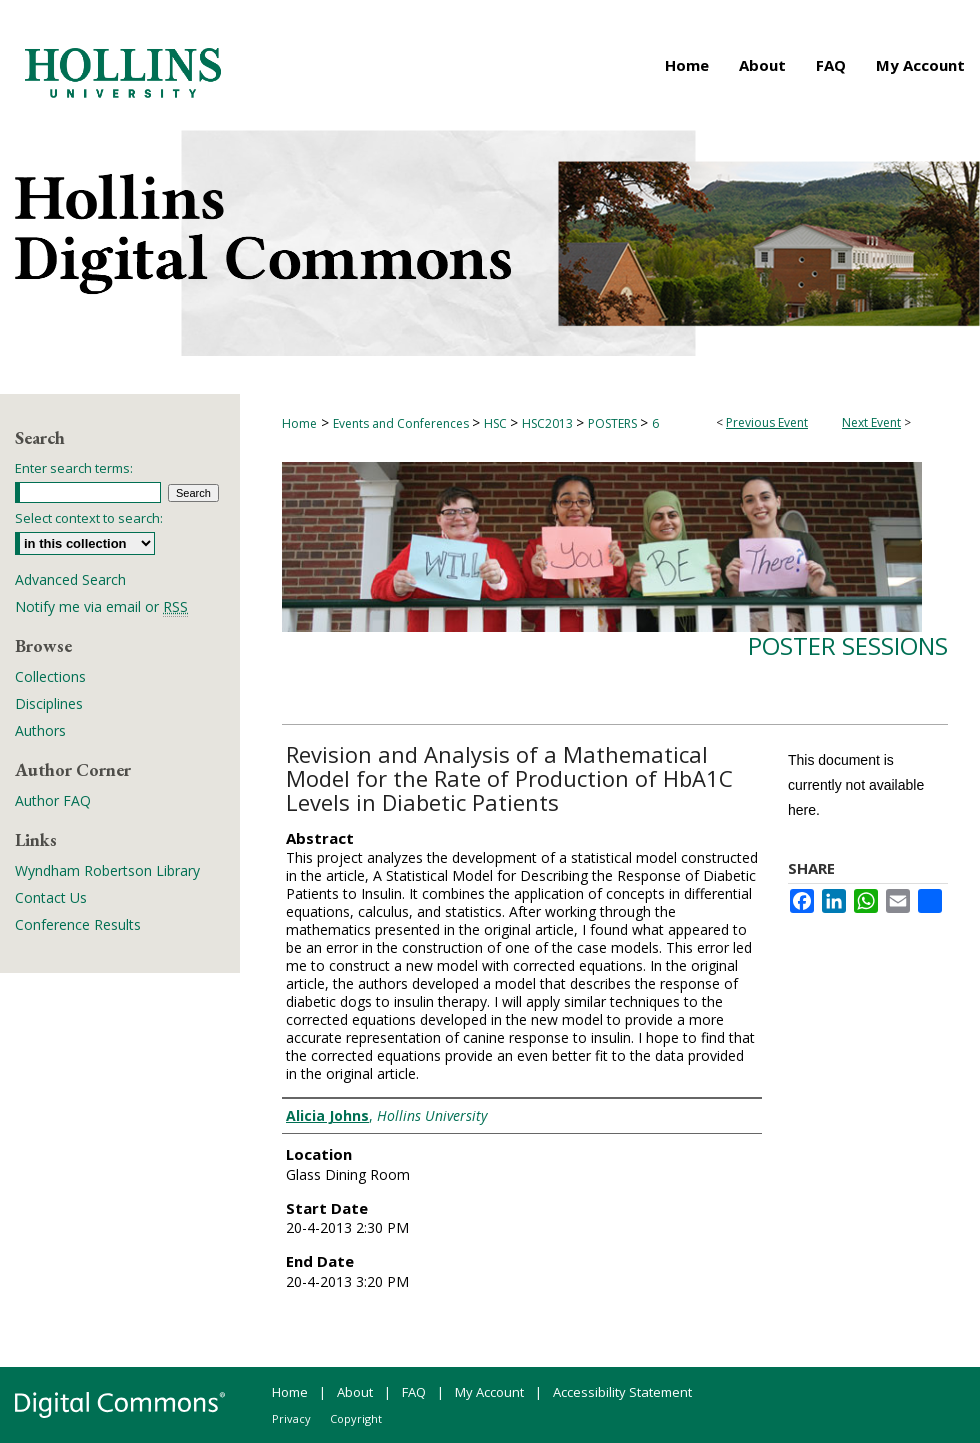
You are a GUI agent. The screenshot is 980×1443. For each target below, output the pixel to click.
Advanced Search (70, 579)
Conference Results (78, 924)
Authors (40, 730)
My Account (489, 1392)
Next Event (871, 422)
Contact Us (51, 897)
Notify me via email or (101, 606)
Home (299, 423)
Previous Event (767, 422)
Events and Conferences (402, 423)
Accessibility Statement (622, 1392)
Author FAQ (53, 800)
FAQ (414, 1392)
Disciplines (49, 703)
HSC (497, 423)
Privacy (291, 1418)
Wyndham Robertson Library (107, 870)
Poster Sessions (848, 645)
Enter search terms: (74, 468)
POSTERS (614, 423)
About (355, 1392)
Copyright (356, 1418)
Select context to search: (89, 518)
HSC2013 (549, 423)
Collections (50, 676)
